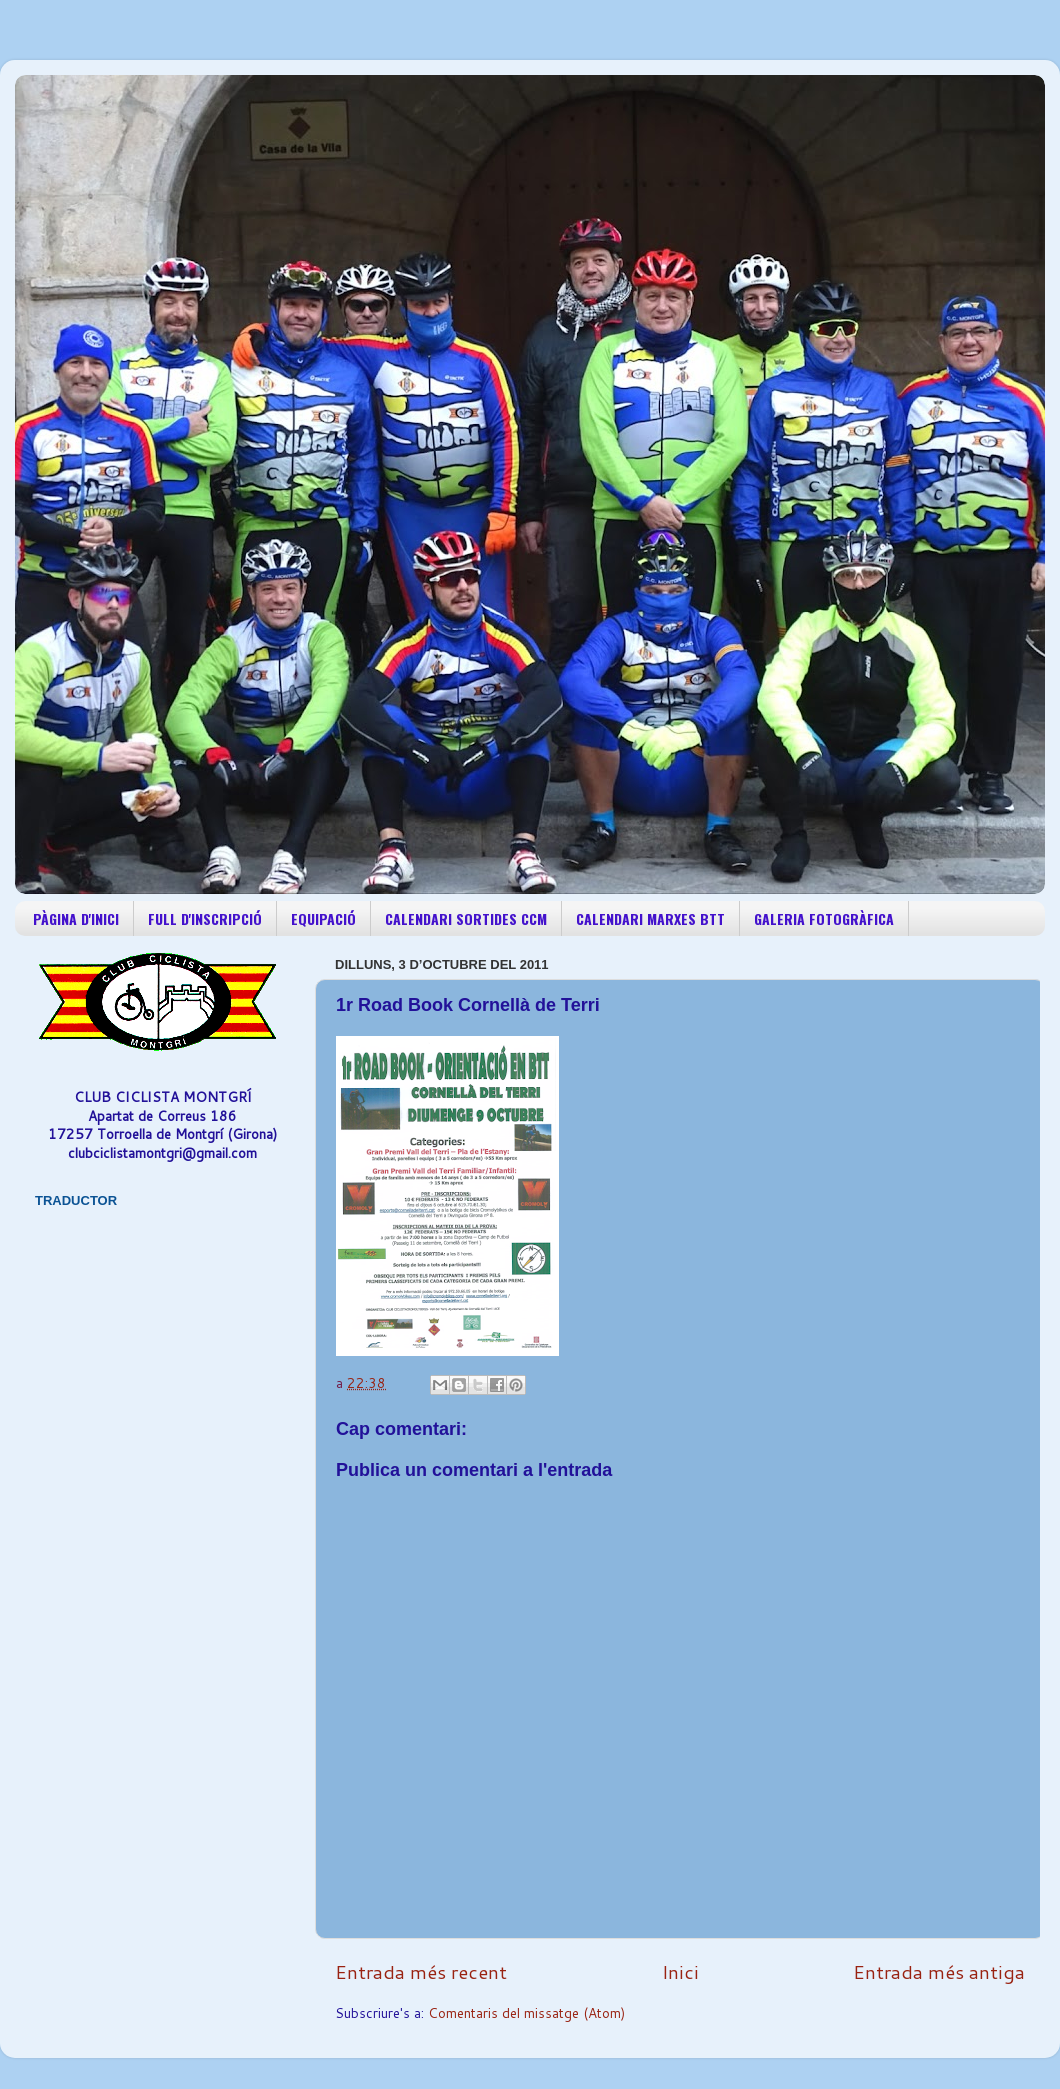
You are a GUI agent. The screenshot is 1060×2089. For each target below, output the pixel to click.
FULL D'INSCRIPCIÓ (205, 918)
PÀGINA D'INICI (76, 918)
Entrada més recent (421, 1971)
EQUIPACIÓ (323, 918)
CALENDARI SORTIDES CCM (466, 918)
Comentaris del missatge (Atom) (526, 2012)
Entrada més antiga (939, 1971)
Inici (680, 1971)
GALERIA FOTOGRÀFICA (824, 918)
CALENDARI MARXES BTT (650, 918)
